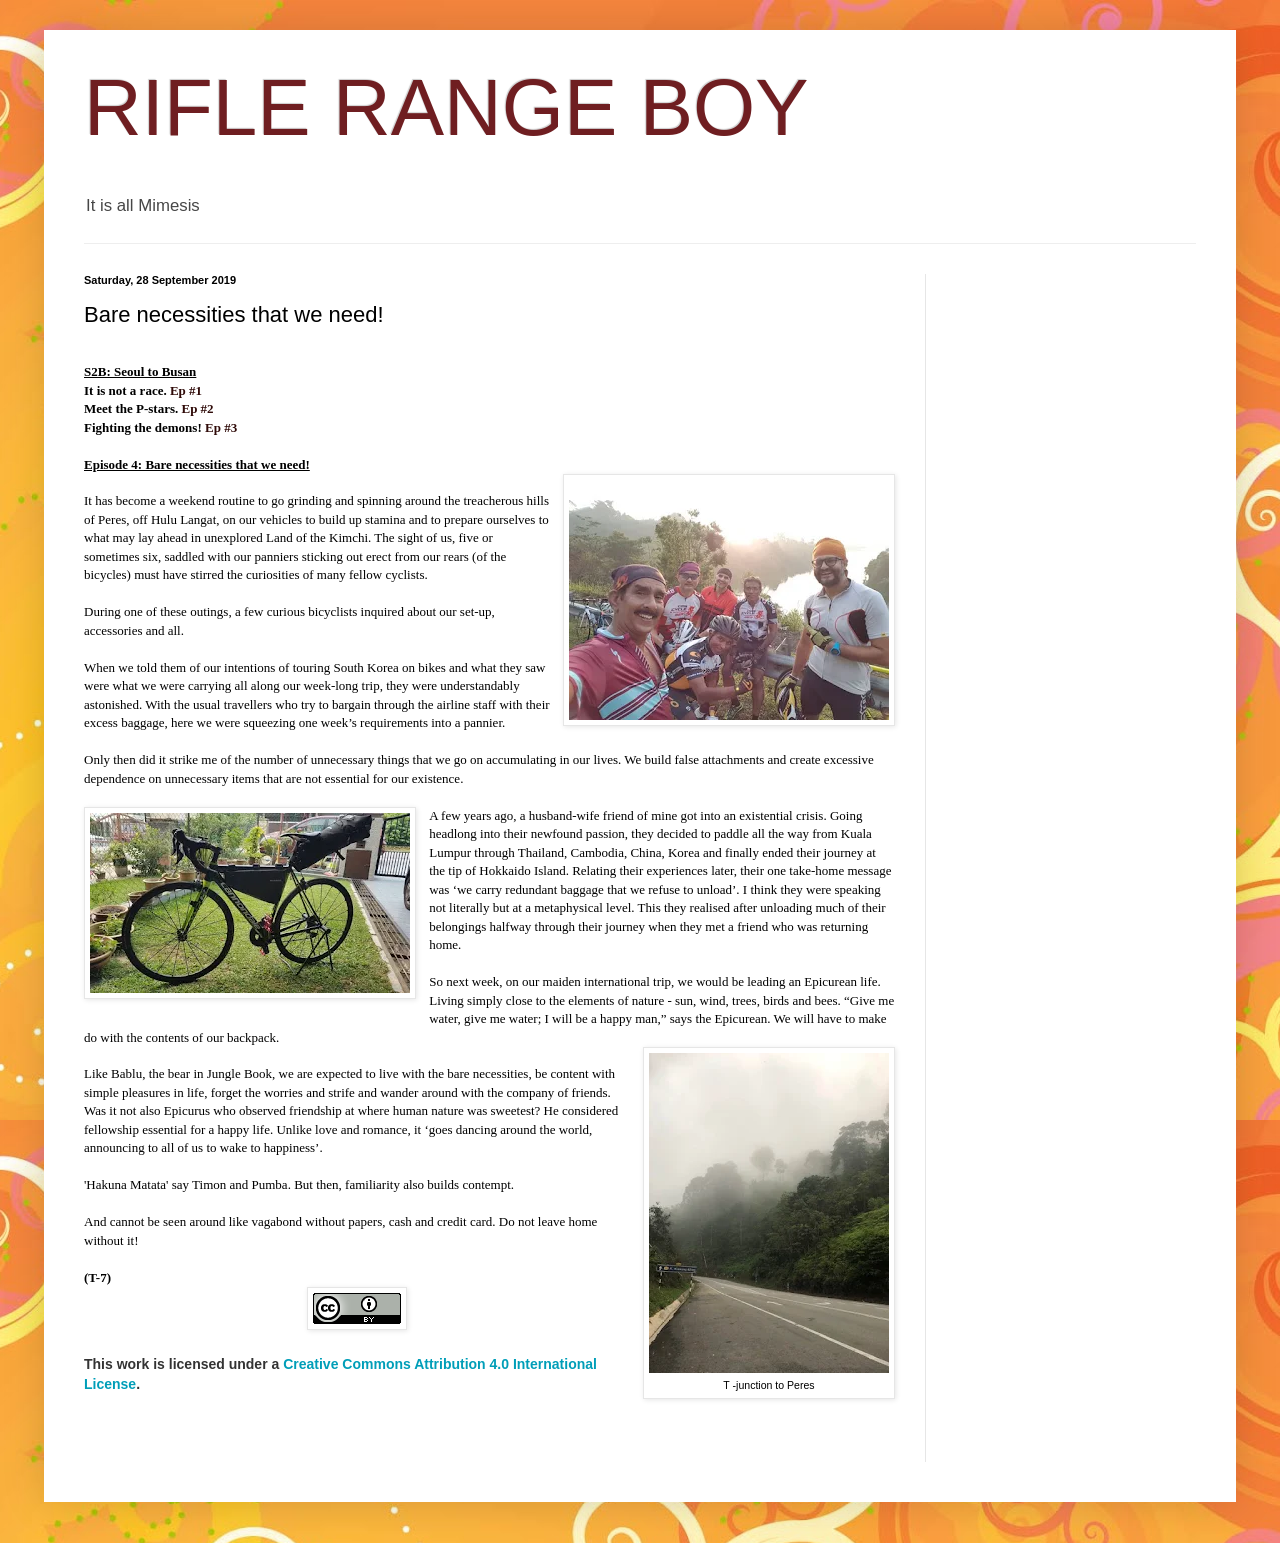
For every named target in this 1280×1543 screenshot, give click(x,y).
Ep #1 (186, 390)
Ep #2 (197, 408)
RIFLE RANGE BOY (446, 107)
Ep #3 (221, 427)
